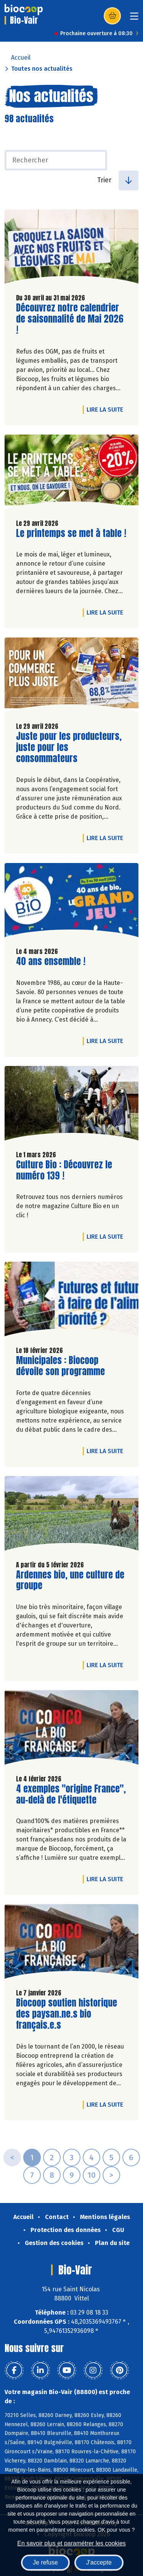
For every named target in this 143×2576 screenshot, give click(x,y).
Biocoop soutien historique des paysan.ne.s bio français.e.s (66, 2013)
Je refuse (45, 2562)
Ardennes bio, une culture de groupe (70, 1580)
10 (91, 2175)
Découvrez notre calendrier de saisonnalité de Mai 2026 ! (70, 318)
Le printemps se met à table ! (71, 533)
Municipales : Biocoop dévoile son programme (60, 1366)
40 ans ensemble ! (50, 961)
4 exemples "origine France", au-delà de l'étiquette (71, 1794)
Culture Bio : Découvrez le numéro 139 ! (64, 1170)
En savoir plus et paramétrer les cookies (71, 2543)
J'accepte (99, 2562)
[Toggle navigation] (134, 18)
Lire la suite (107, 409)
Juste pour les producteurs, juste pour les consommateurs (69, 747)
